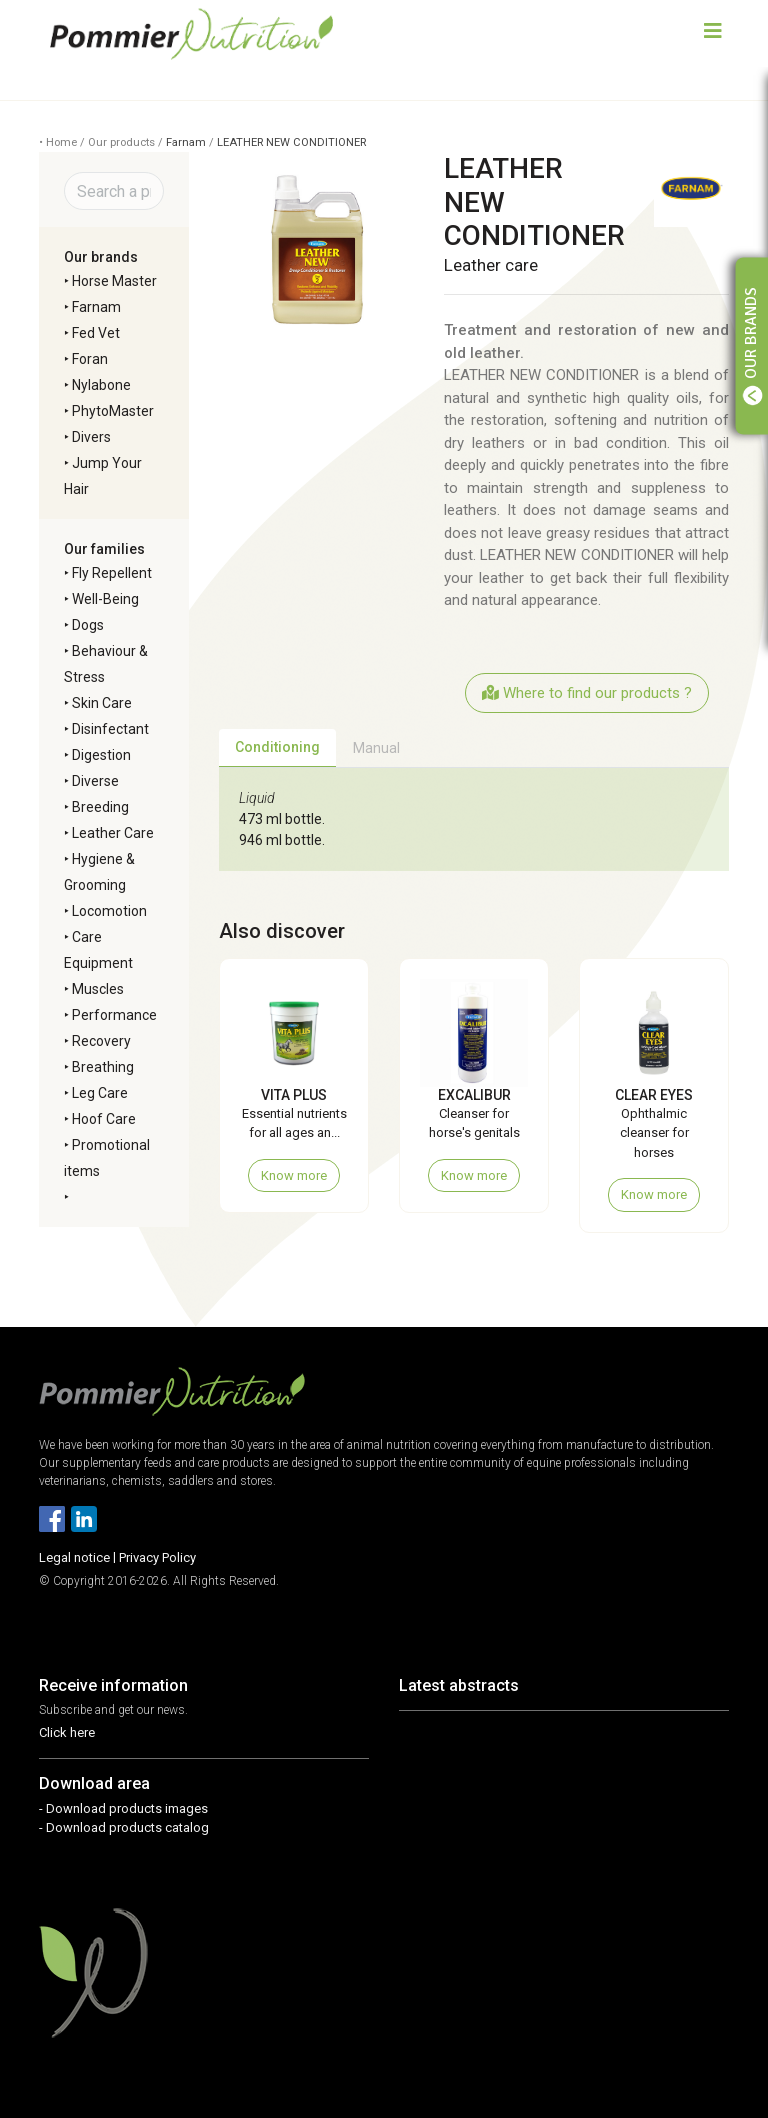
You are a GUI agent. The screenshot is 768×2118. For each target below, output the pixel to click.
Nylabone (101, 385)
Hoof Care (104, 1119)
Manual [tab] (376, 748)
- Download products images (123, 1808)
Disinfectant (110, 729)
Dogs (88, 625)
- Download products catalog (124, 1827)
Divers (91, 437)
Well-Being (105, 599)
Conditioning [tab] (277, 747)
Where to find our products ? (587, 693)
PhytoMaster (113, 411)
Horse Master (114, 281)
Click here (67, 1732)
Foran (90, 359)
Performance (114, 1015)
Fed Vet (96, 333)
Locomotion (109, 911)
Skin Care (102, 703)
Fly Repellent (112, 573)
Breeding (100, 807)
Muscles (98, 989)
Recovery (101, 1041)
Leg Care (100, 1093)
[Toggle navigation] (713, 33)
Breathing (103, 1067)
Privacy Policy (157, 1557)
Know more (294, 1175)
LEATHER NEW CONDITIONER (291, 142)
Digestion (101, 755)
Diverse (95, 781)
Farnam (186, 142)
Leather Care (113, 833)
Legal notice (74, 1557)
